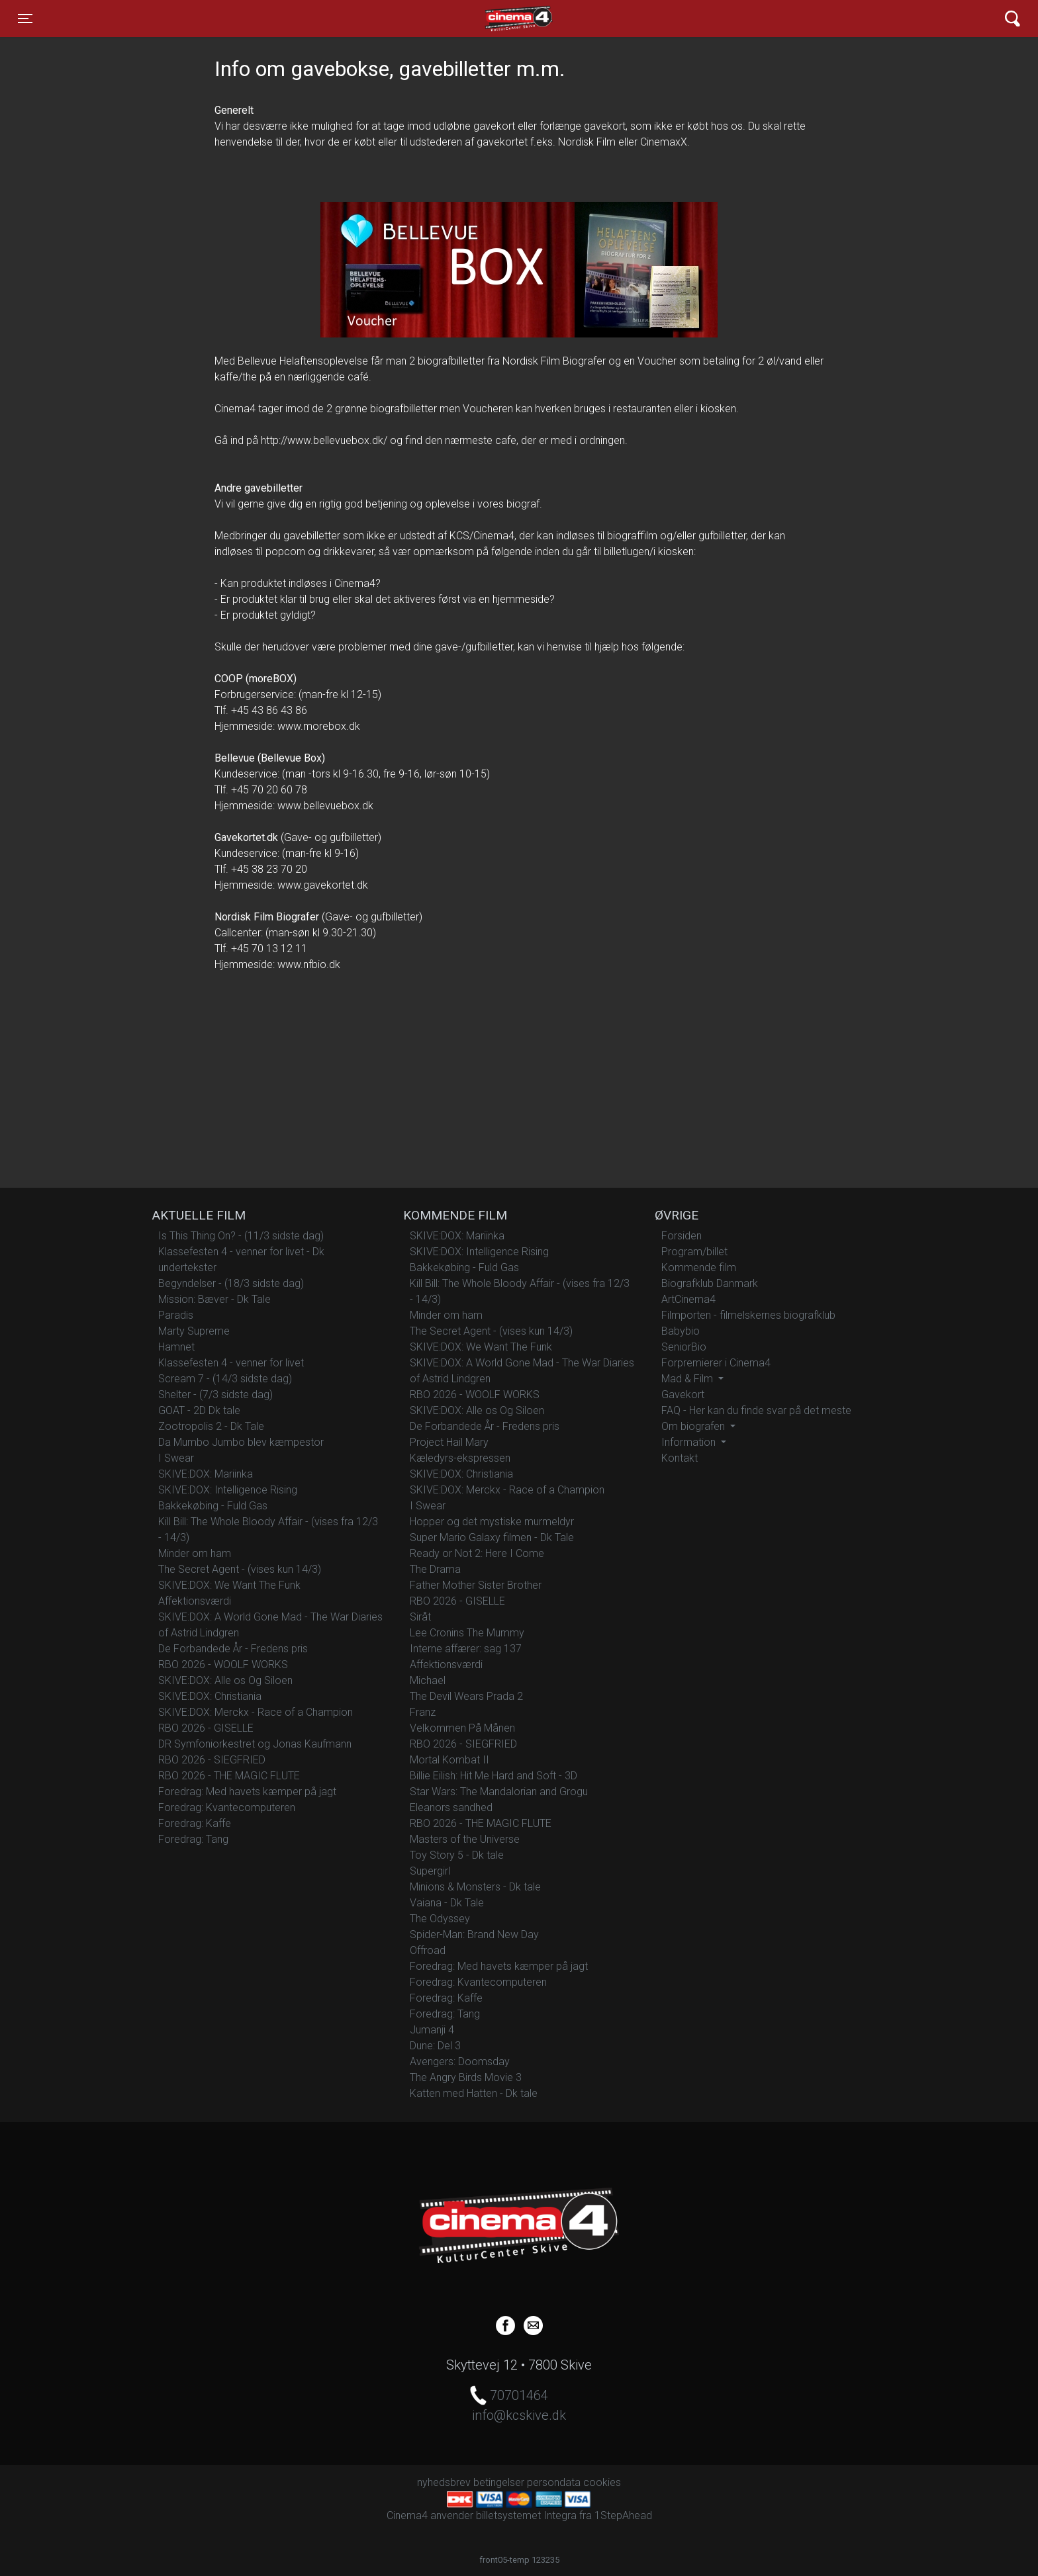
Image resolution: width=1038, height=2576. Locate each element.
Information (689, 1442)
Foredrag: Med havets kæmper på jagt (247, 1791)
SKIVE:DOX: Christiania (209, 1696)
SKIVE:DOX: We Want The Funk (230, 1585)
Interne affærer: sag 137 (466, 1648)
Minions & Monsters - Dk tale (475, 1887)
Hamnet (176, 1347)
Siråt (420, 1617)
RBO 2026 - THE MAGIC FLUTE (229, 1775)
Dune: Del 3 (435, 2045)
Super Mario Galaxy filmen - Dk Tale (492, 1537)
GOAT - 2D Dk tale (199, 1410)
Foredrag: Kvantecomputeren (226, 1807)
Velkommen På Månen (462, 1728)
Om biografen (694, 1426)
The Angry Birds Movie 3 (466, 2077)
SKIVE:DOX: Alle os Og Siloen (225, 1680)
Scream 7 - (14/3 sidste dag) (225, 1378)
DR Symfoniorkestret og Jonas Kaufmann (255, 1744)
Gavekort (682, 1394)
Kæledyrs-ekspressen (460, 1458)
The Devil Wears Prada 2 (466, 1696)
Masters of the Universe (465, 1839)
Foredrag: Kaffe (194, 1823)
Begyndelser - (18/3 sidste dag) (231, 1283)
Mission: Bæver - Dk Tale (214, 1299)
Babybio (680, 1331)
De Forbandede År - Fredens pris (233, 1648)
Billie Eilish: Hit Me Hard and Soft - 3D (493, 1775)
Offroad (428, 1950)
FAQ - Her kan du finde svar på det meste (756, 1410)
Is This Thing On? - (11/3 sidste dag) (241, 1235)
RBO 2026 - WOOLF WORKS (223, 1664)
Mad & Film (688, 1378)
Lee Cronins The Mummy (467, 1632)
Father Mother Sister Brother (476, 1585)
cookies (602, 2482)
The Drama (435, 1569)
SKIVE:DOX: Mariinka (205, 1474)
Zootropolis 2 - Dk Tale (211, 1426)
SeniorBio (683, 1347)
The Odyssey (440, 1918)
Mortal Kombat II (449, 1760)
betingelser (498, 2482)
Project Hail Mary (449, 1442)
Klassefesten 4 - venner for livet (231, 1362)
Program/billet (694, 1251)
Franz (423, 1712)
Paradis (175, 1315)
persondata (554, 2482)
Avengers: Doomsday (460, 2061)
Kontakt (679, 1458)
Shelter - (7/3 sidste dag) (215, 1394)
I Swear (176, 1458)
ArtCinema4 (688, 1299)
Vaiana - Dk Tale (447, 1902)
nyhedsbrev (444, 2482)
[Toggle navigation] (25, 18)
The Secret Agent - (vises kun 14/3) (239, 1569)
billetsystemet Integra (526, 2515)
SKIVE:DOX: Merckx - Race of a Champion (255, 1712)
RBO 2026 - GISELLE (206, 1728)
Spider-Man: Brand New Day (474, 1934)
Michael (428, 1680)
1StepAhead (623, 2515)
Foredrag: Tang (193, 1839)
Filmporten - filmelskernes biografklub (748, 1315)
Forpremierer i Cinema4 (716, 1362)
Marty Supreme (194, 1331)
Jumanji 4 (432, 2029)
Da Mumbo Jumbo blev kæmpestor (241, 1442)
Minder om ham (194, 1553)
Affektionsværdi (194, 1601)
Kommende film (698, 1267)
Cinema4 (495, 18)
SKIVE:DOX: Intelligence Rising (227, 1490)
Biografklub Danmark (709, 1283)
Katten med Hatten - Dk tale (474, 2093)
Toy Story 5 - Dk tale (457, 1855)
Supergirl (430, 1871)
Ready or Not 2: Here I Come (477, 1553)
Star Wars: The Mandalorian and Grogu (499, 1791)
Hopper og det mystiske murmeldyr (492, 1521)
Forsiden (681, 1235)
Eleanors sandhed (451, 1807)
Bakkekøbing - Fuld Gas (212, 1505)
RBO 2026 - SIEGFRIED (211, 1760)
